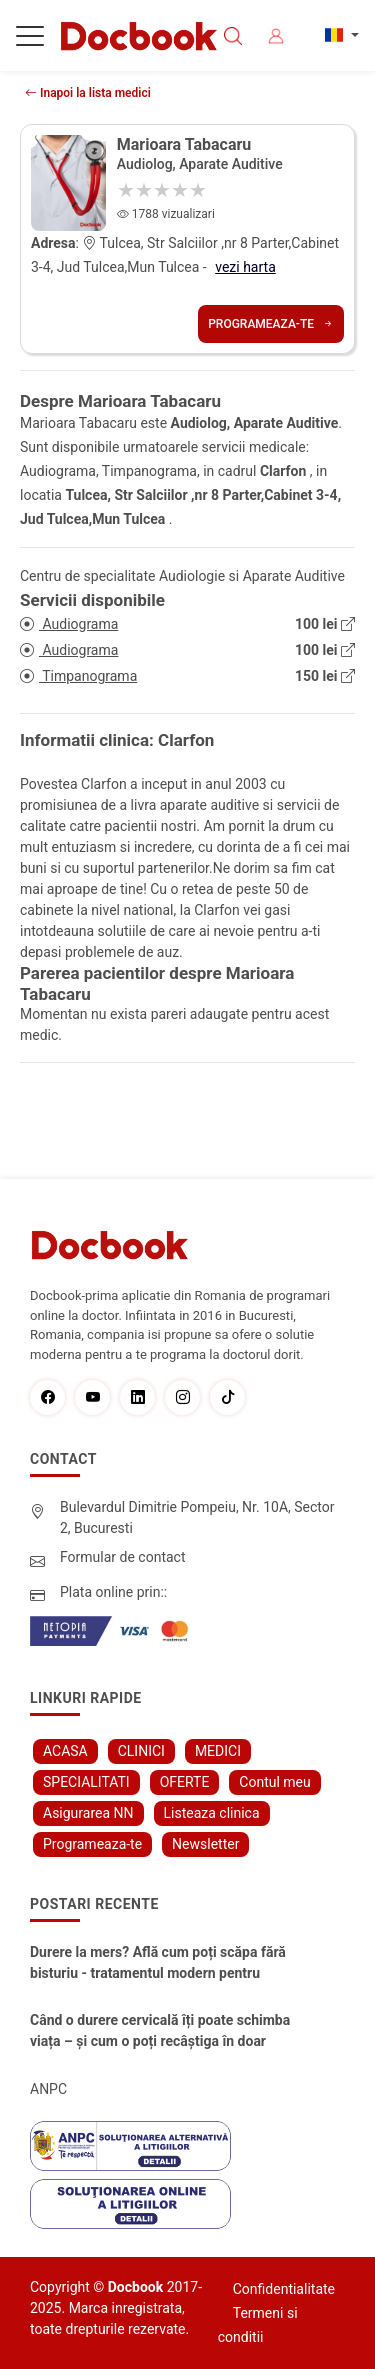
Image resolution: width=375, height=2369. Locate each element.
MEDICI (218, 1751)
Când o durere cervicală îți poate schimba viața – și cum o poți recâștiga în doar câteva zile (160, 2032)
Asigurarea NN (88, 1813)
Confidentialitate (284, 2289)
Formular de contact (123, 1557)
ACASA (65, 1751)
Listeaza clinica (212, 1813)
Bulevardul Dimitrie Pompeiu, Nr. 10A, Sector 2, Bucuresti (197, 1517)
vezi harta (245, 267)
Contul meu (274, 1782)
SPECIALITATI (86, 1782)
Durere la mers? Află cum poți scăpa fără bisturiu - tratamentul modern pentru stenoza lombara (158, 1964)
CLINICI (141, 1751)
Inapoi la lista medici (88, 93)
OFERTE (185, 1782)
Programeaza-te (271, 324)
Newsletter (205, 1844)
